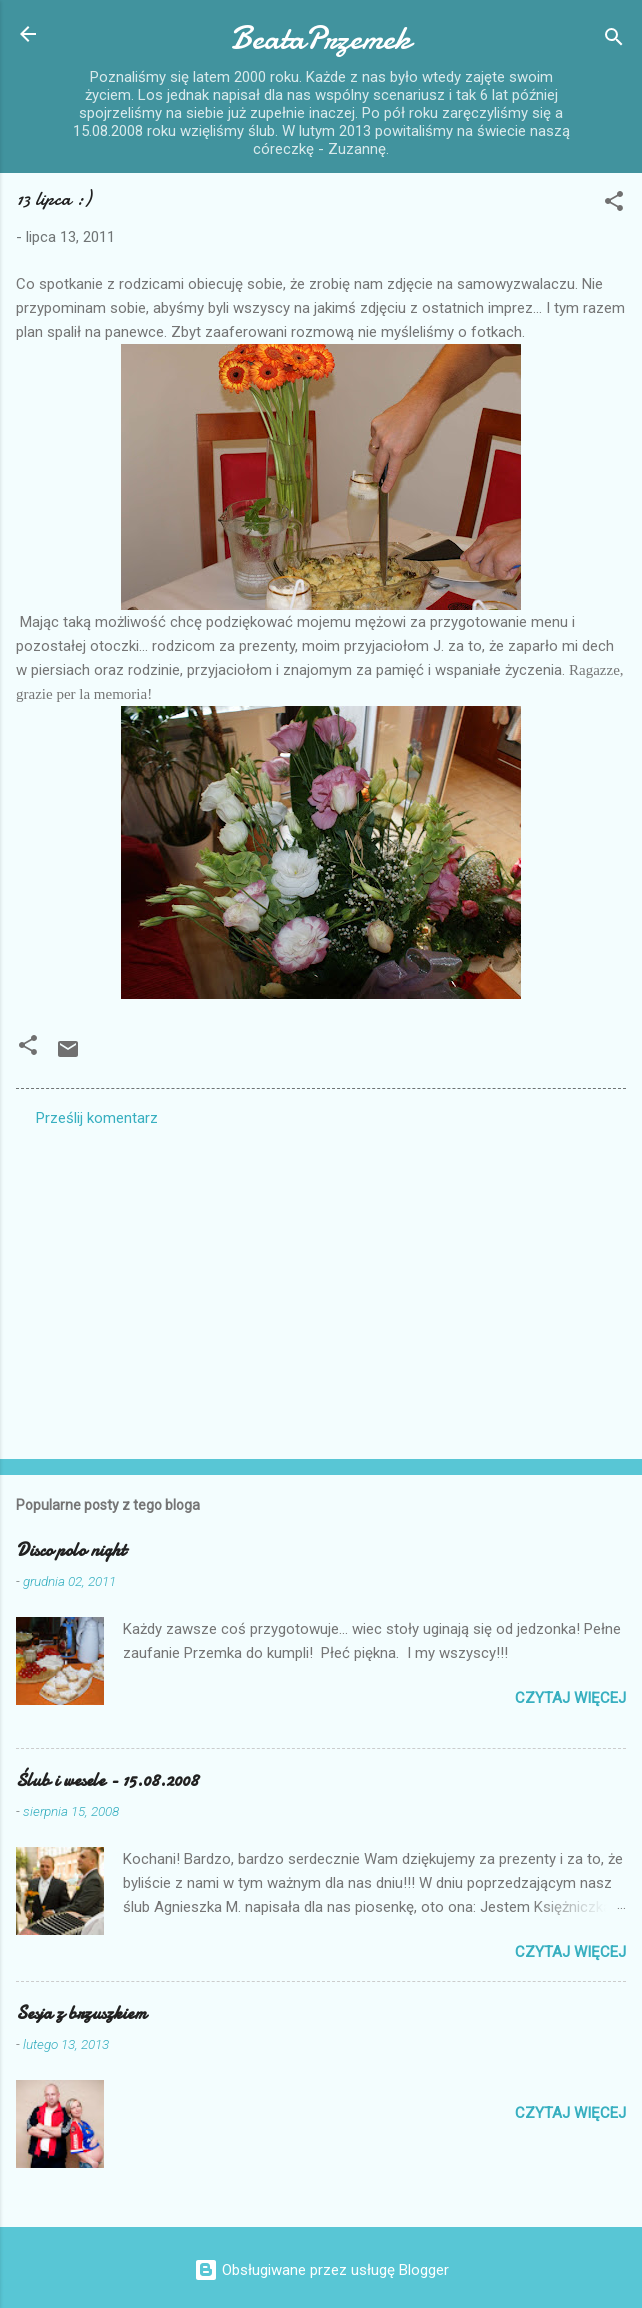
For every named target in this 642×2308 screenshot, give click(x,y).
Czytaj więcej (570, 1698)
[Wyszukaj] (614, 40)
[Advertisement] (321, 1287)
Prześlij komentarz (97, 1118)
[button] (614, 204)
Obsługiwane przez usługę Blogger (321, 2270)
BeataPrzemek (321, 38)
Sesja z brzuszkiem (81, 2013)
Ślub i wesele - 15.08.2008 (107, 1780)
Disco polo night (71, 1550)
